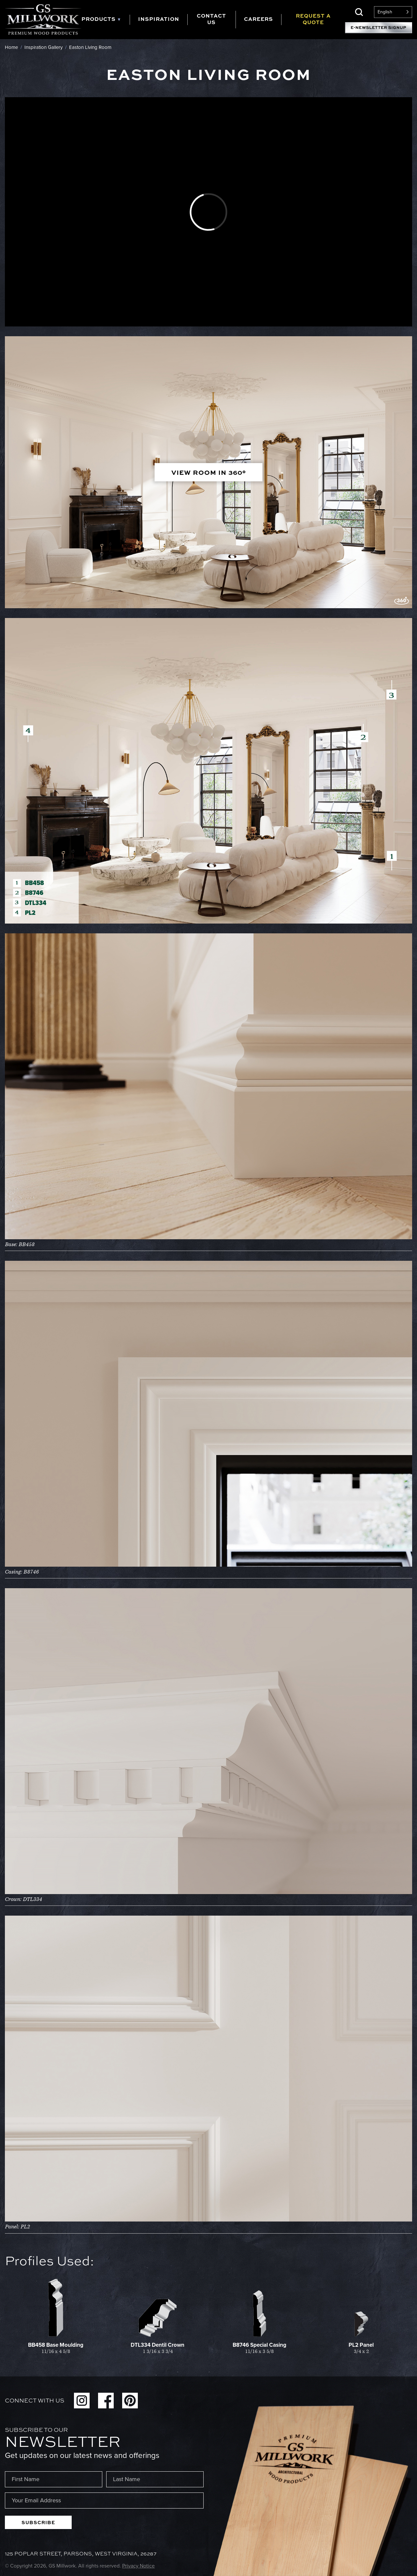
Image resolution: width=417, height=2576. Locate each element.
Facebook (106, 2400)
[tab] (105, 20)
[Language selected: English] (393, 12)
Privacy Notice (138, 2565)
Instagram (82, 2400)
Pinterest (130, 2400)
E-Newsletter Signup (378, 27)
